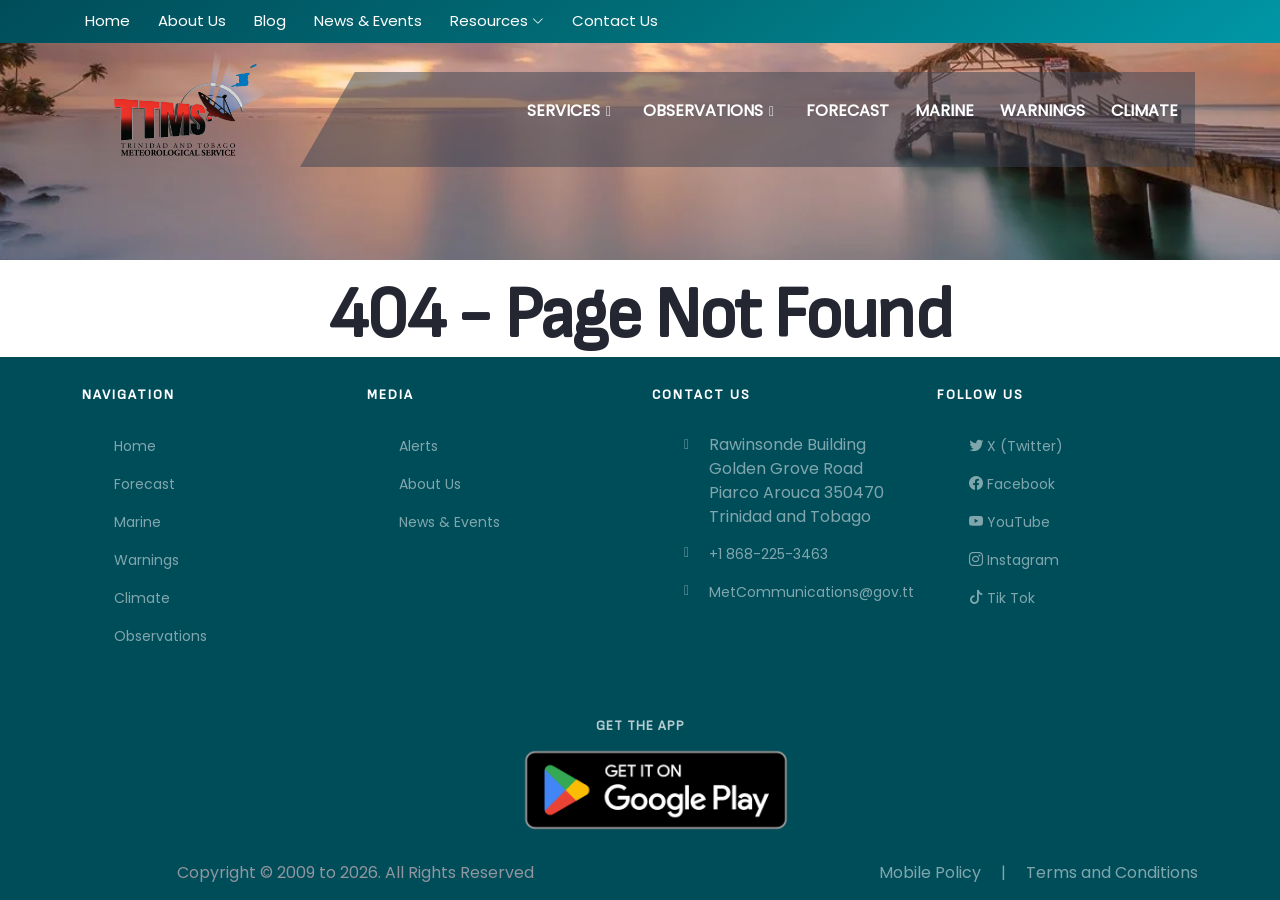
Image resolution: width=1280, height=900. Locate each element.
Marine (944, 110)
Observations (703, 110)
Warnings (1042, 110)
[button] (497, 21)
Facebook (1012, 484)
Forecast (847, 110)
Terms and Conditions (1112, 872)
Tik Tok (1002, 598)
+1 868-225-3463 (768, 554)
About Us (430, 484)
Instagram (1014, 560)
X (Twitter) (1016, 446)
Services (563, 110)
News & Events (449, 522)
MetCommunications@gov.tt (811, 592)
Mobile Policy (930, 872)
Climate (1144, 110)
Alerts (418, 446)
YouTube (1009, 522)
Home (135, 446)
